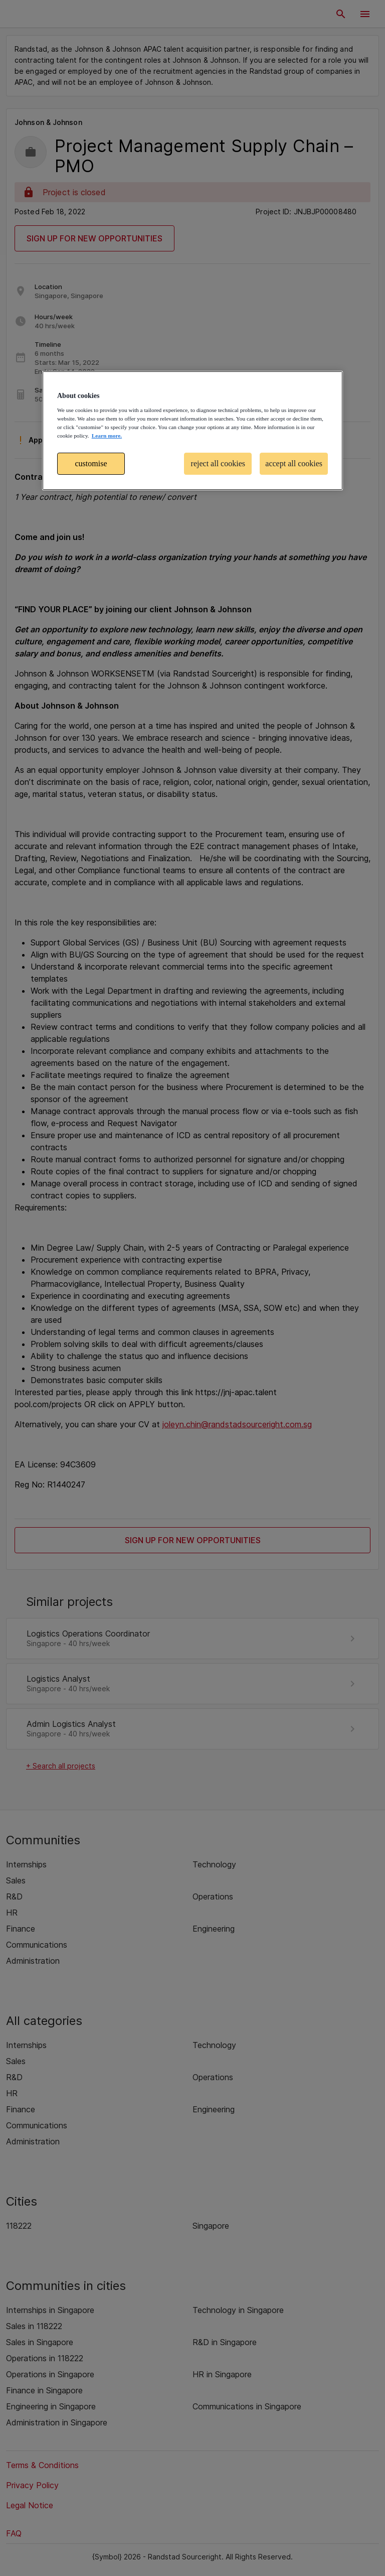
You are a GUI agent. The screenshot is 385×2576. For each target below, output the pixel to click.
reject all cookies (218, 463)
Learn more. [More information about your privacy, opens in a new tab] (107, 436)
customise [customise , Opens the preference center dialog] (91, 463)
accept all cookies (293, 463)
